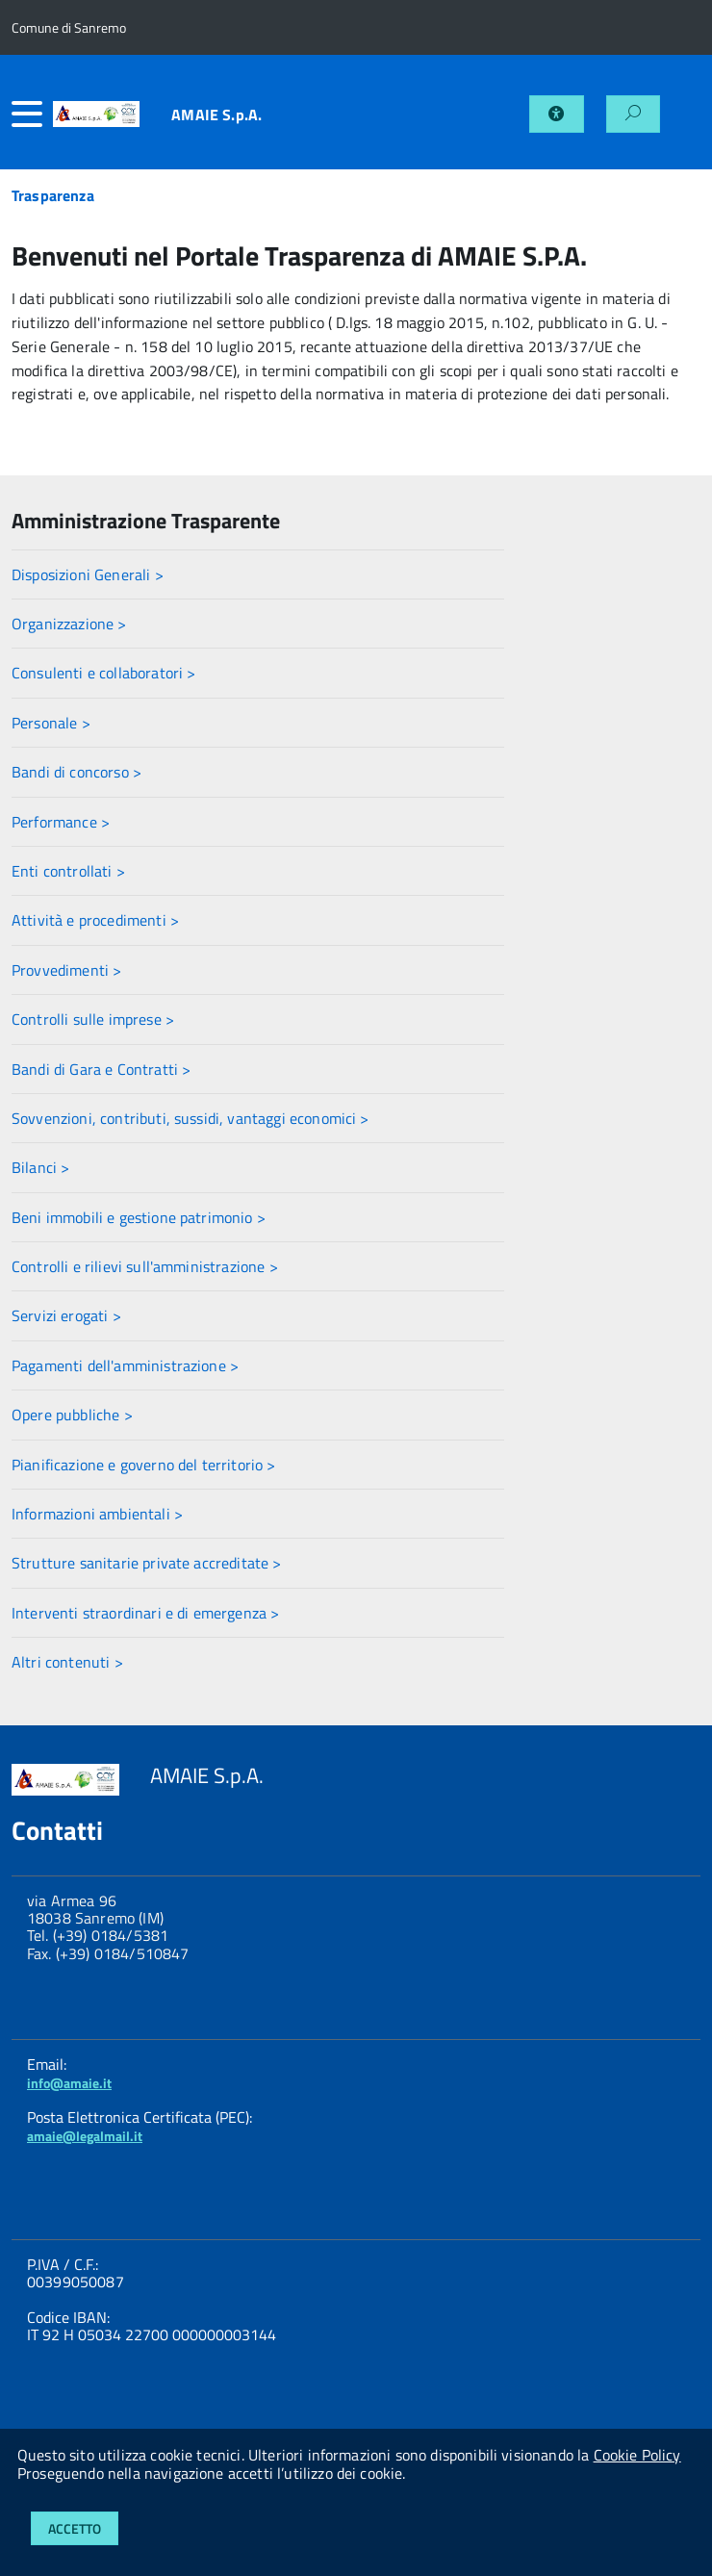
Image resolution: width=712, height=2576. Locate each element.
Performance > (61, 821)
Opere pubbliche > (72, 1414)
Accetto (74, 2528)
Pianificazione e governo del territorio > (144, 1464)
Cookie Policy (637, 2454)
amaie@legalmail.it (84, 2136)
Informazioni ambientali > (97, 1513)
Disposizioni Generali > (88, 574)
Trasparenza (53, 195)
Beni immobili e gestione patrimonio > (139, 1217)
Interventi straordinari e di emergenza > (145, 1612)
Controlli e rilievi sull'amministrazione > (145, 1266)
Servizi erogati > (66, 1315)
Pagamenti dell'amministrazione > (125, 1365)
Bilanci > (40, 1167)
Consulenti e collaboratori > (103, 672)
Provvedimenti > (66, 970)
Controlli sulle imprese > (93, 1019)
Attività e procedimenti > (95, 919)
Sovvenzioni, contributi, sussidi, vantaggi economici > (190, 1118)
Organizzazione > (69, 623)
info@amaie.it (69, 2083)
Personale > (51, 722)
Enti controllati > (68, 870)
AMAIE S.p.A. (216, 114)
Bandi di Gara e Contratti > (101, 1069)
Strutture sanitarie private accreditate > (147, 1562)
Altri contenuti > (67, 1661)
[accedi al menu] (32, 113)
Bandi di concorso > (76, 771)
